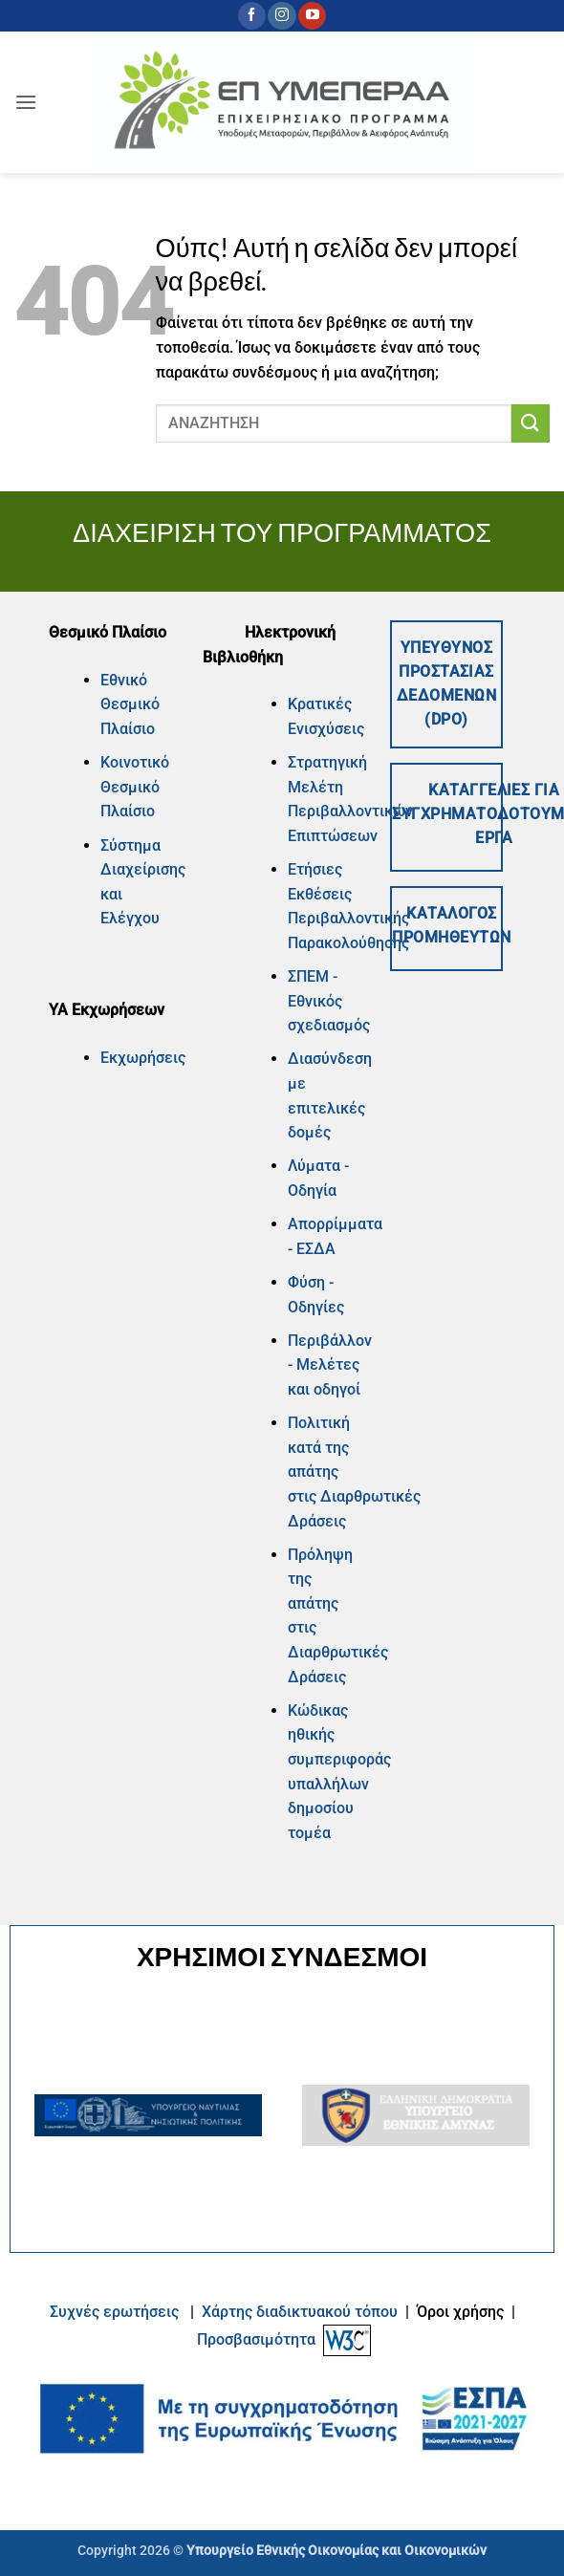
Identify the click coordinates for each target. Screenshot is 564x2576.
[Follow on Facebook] (252, 16)
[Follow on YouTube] (312, 16)
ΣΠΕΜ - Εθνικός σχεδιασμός (329, 1000)
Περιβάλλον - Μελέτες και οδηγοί (330, 1364)
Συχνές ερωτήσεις (114, 2312)
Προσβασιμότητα (256, 2339)
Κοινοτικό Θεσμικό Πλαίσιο (134, 786)
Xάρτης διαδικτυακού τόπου (301, 2312)
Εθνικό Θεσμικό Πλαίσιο (130, 704)
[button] (25, 101)
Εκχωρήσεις (142, 1058)
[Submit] (530, 423)
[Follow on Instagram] (281, 16)
